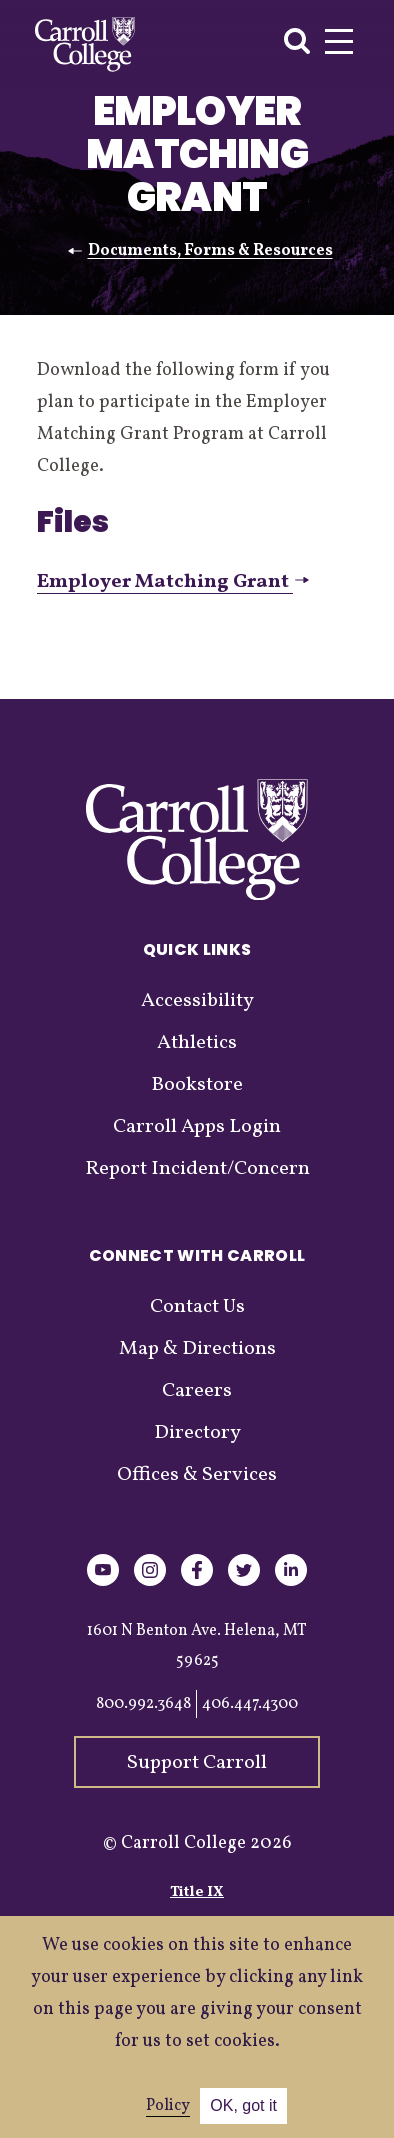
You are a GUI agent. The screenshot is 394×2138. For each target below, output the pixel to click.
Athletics (197, 1043)
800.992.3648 (143, 1704)
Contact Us (197, 1307)
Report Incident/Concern (197, 1169)
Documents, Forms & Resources (210, 251)
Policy (168, 2106)
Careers (197, 1391)
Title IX (197, 1892)
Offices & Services (197, 1475)
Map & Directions (197, 1349)
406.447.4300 (250, 1704)
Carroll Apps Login (197, 1127)
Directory (197, 1433)
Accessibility (197, 1001)
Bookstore (197, 1085)
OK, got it (243, 2105)
